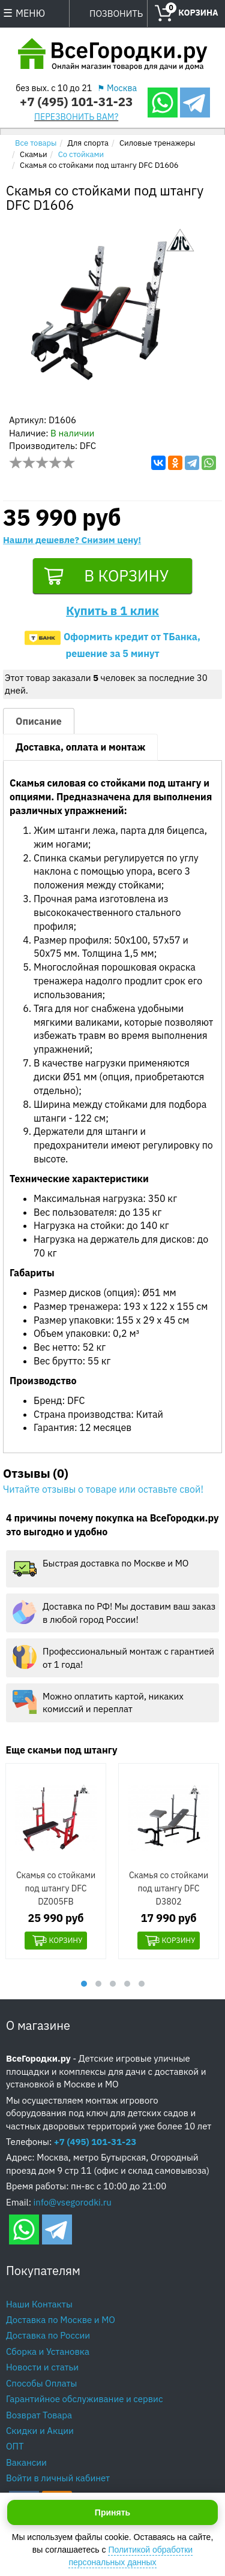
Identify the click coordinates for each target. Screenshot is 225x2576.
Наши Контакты (39, 2305)
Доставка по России (48, 2337)
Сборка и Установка (47, 2352)
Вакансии (26, 2463)
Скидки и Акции (40, 2432)
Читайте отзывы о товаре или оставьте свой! (103, 1491)
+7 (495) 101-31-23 (76, 102)
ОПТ (15, 2448)
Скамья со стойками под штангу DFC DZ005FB (55, 1890)
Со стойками (81, 154)
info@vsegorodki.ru (73, 2203)
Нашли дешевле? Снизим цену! (72, 540)
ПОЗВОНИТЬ (116, 13)
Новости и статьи (42, 2369)
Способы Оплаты (41, 2384)
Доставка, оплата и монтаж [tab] (80, 749)
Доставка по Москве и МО (60, 2321)
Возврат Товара (39, 2416)
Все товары (36, 143)
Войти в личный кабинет (58, 2479)
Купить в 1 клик (112, 612)
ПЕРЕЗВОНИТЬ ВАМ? (76, 116)
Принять (112, 2512)
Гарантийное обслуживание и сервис (84, 2400)
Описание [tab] (39, 723)
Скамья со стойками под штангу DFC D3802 (168, 1890)
